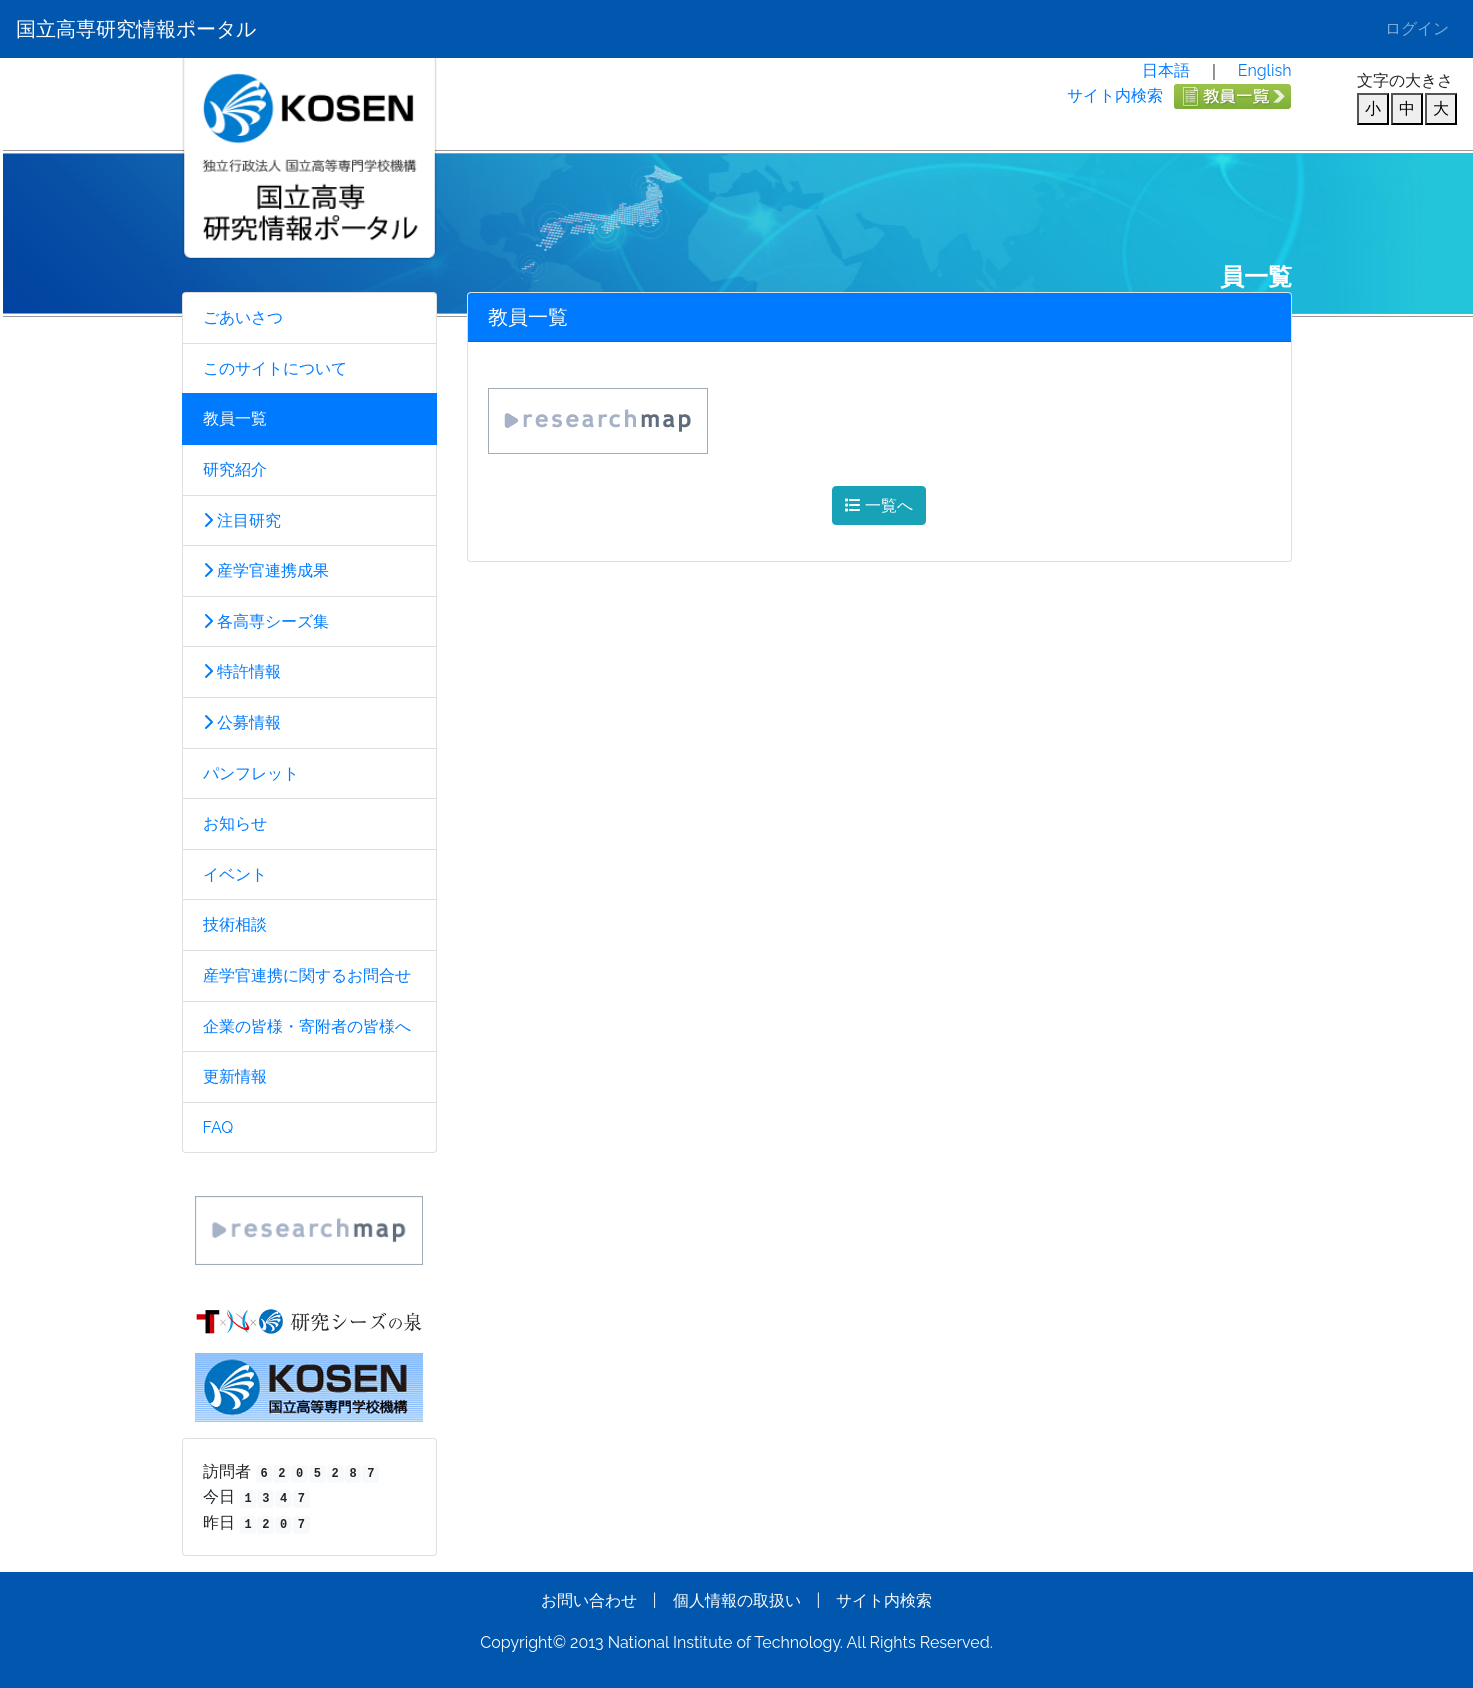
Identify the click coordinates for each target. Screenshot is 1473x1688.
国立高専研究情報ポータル (136, 29)
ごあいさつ (243, 317)
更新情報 (235, 1076)
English (1265, 70)
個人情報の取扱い (737, 1600)
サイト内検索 (1115, 95)
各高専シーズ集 (266, 621)
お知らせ (235, 823)
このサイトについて (275, 368)
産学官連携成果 (266, 570)
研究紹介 (235, 469)
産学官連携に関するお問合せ (307, 975)
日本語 (1166, 70)
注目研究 (242, 520)
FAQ (218, 1127)
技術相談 (235, 924)
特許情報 (242, 671)
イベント (235, 874)
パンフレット (251, 773)
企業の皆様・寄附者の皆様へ (307, 1026)
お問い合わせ (589, 1600)
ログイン (1417, 28)
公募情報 (242, 722)
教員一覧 (235, 418)
